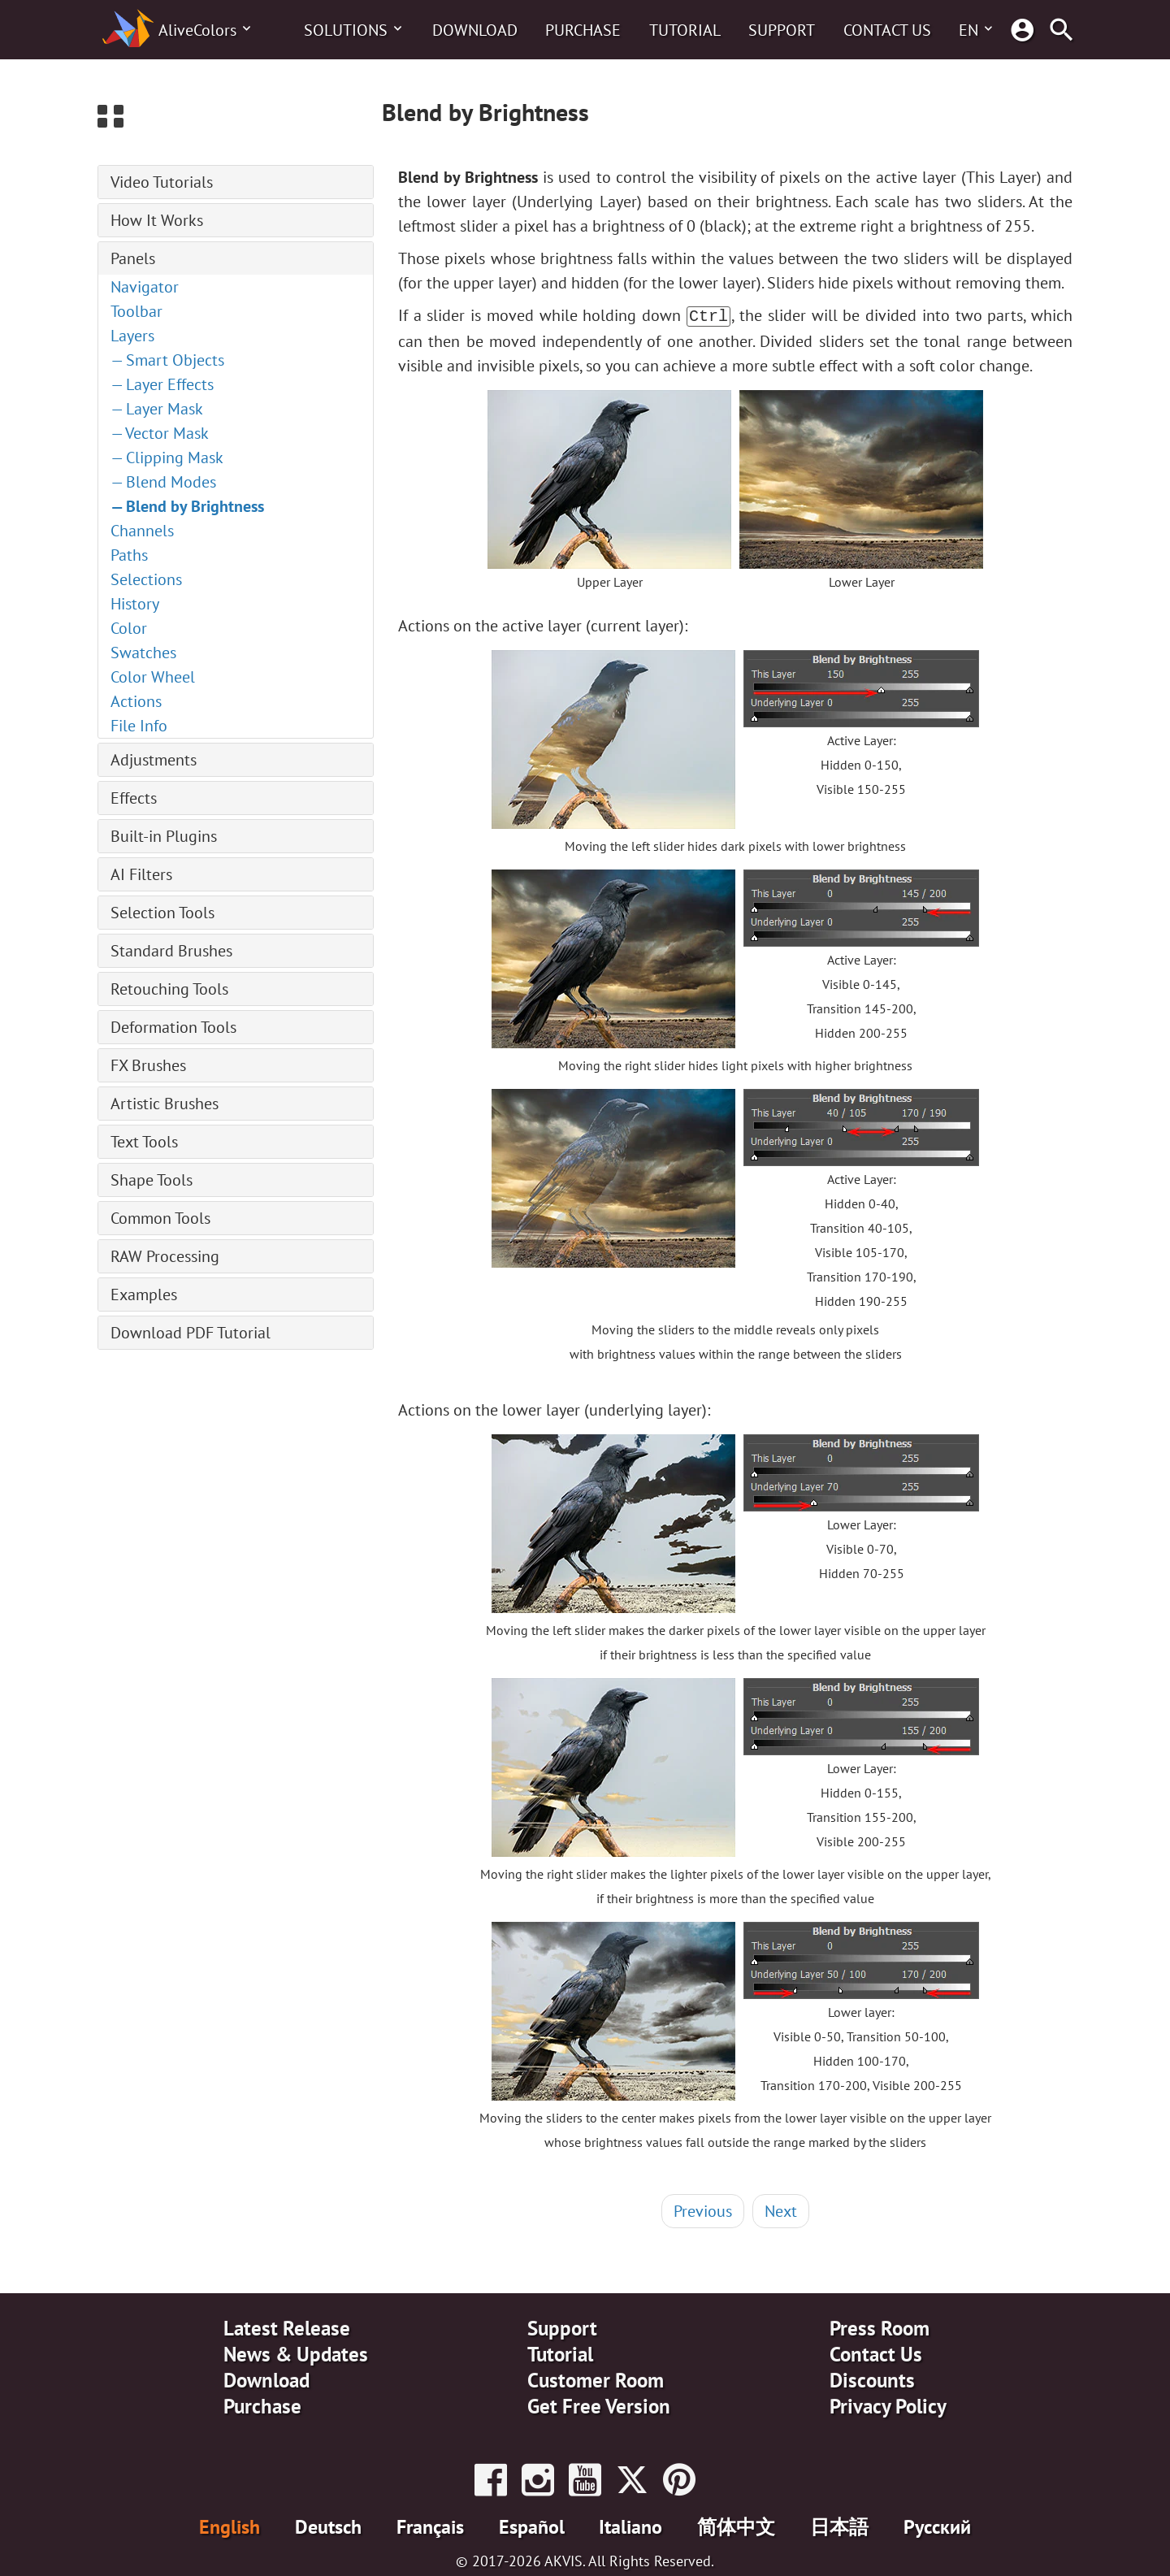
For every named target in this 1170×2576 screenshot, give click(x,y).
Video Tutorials (161, 182)
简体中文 (736, 2525)
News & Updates (295, 2353)
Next (781, 2209)
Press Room (880, 2327)
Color (128, 628)
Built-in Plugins (163, 836)
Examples (143, 1294)
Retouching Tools (169, 989)
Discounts (872, 2379)
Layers (132, 335)
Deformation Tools (173, 1027)
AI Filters (141, 874)
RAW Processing (164, 1256)
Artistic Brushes (164, 1103)
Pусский (937, 2525)
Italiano (630, 2525)
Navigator (144, 286)
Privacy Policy (888, 2405)
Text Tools (144, 1141)
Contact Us (887, 30)
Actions (136, 701)
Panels (132, 258)
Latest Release (286, 2327)
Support (781, 30)
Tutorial (685, 30)
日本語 (839, 2525)
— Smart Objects (167, 360)
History (134, 603)
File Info (138, 725)
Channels (142, 530)
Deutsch (328, 2525)
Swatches (143, 652)
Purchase (583, 30)
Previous (703, 2209)
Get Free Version (598, 2405)
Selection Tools (162, 912)
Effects (133, 798)
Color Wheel (152, 676)
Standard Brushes (171, 950)
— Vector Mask (159, 433)
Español (532, 2525)
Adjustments (153, 759)
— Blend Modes (163, 481)
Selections (146, 579)
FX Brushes (148, 1065)
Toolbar (136, 311)
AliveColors (197, 30)
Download (475, 30)
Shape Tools (151, 1179)
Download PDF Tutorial (190, 1332)
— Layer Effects (162, 384)
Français (430, 2525)
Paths (129, 555)
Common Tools (160, 1218)
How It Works (156, 220)
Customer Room (595, 2379)
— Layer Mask (156, 408)
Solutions (346, 30)
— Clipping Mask (166, 457)
